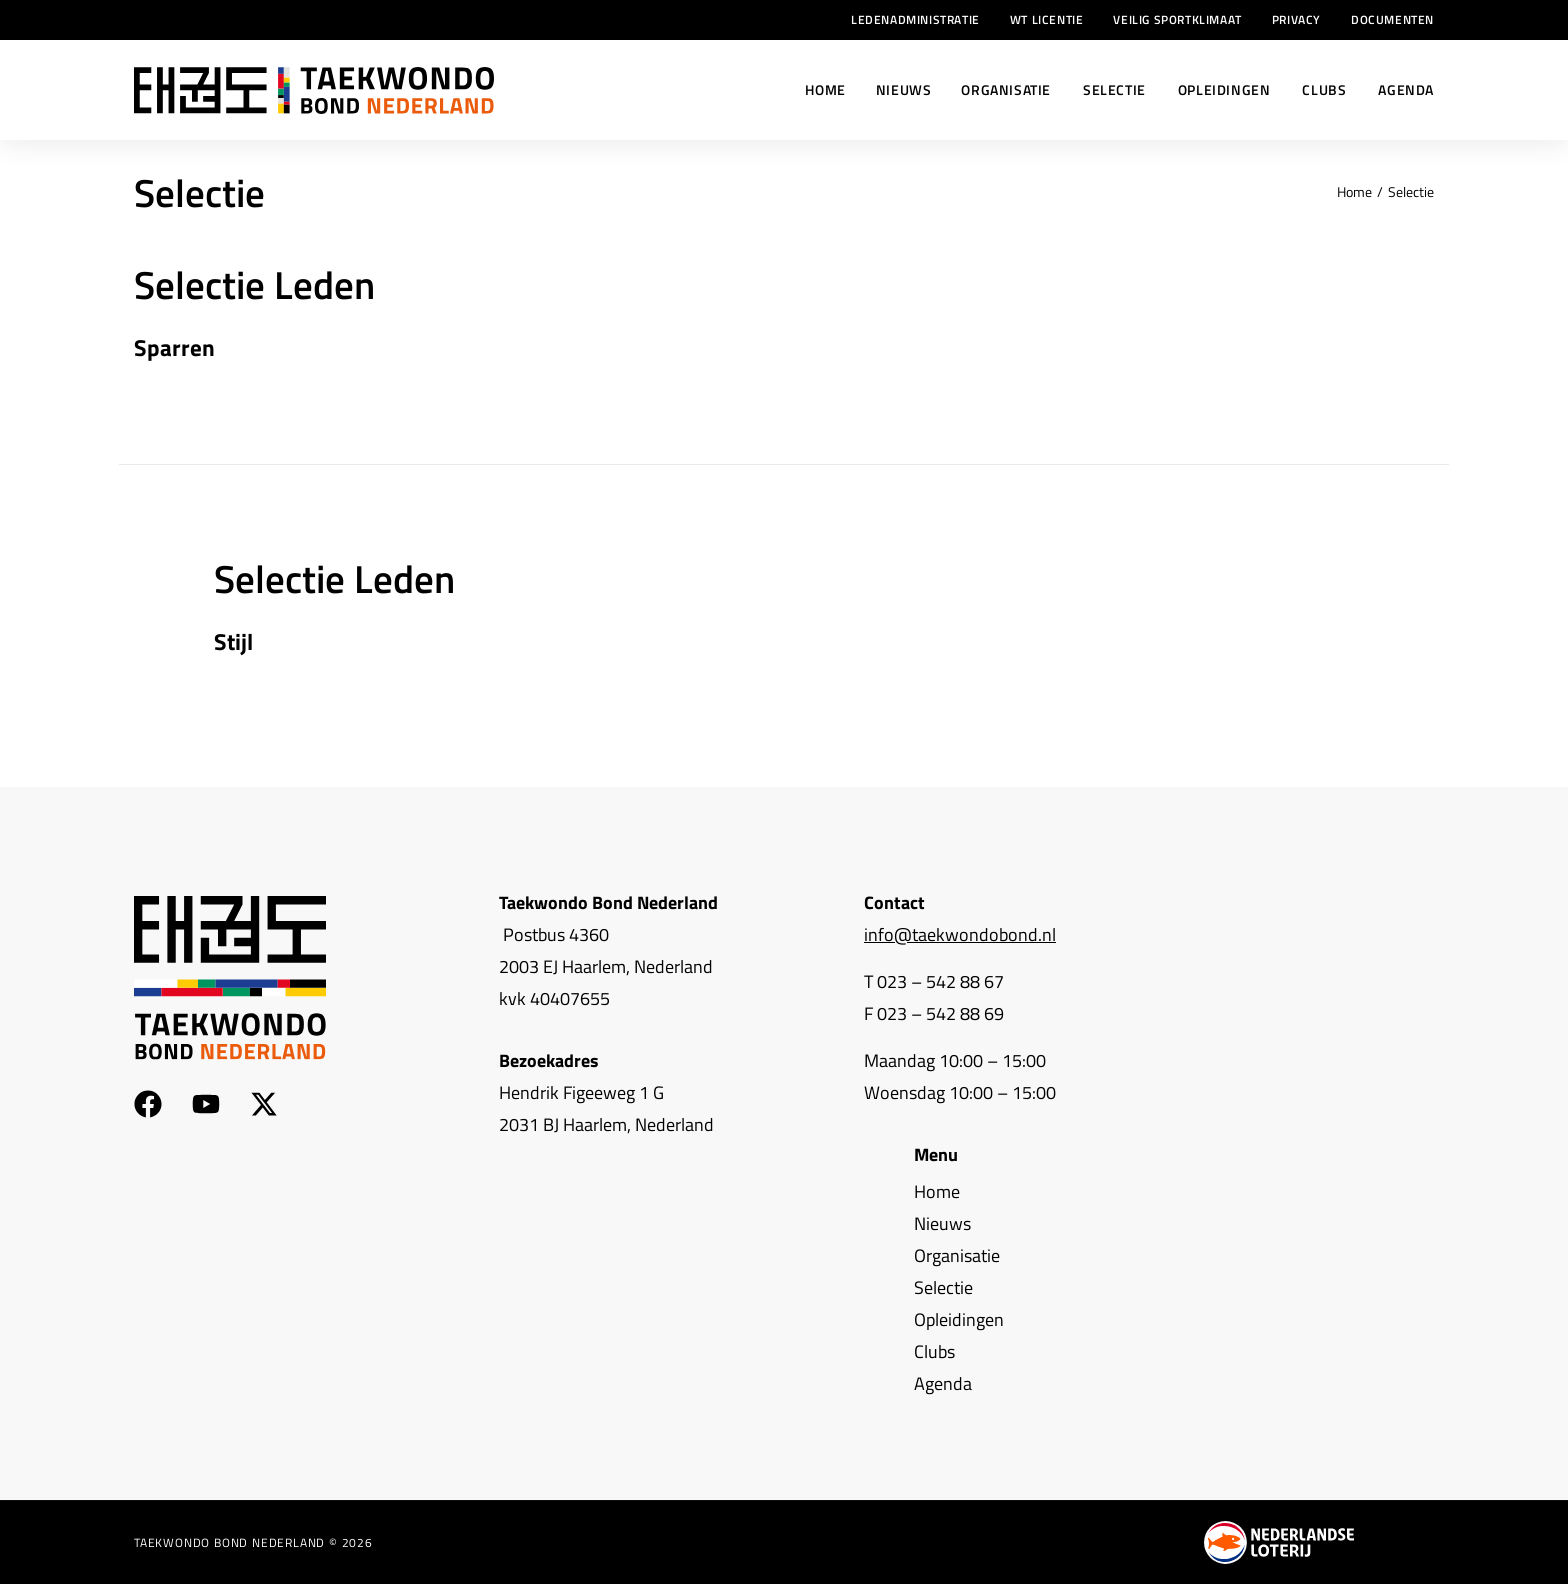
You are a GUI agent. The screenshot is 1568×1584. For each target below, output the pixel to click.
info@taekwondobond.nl (960, 934)
